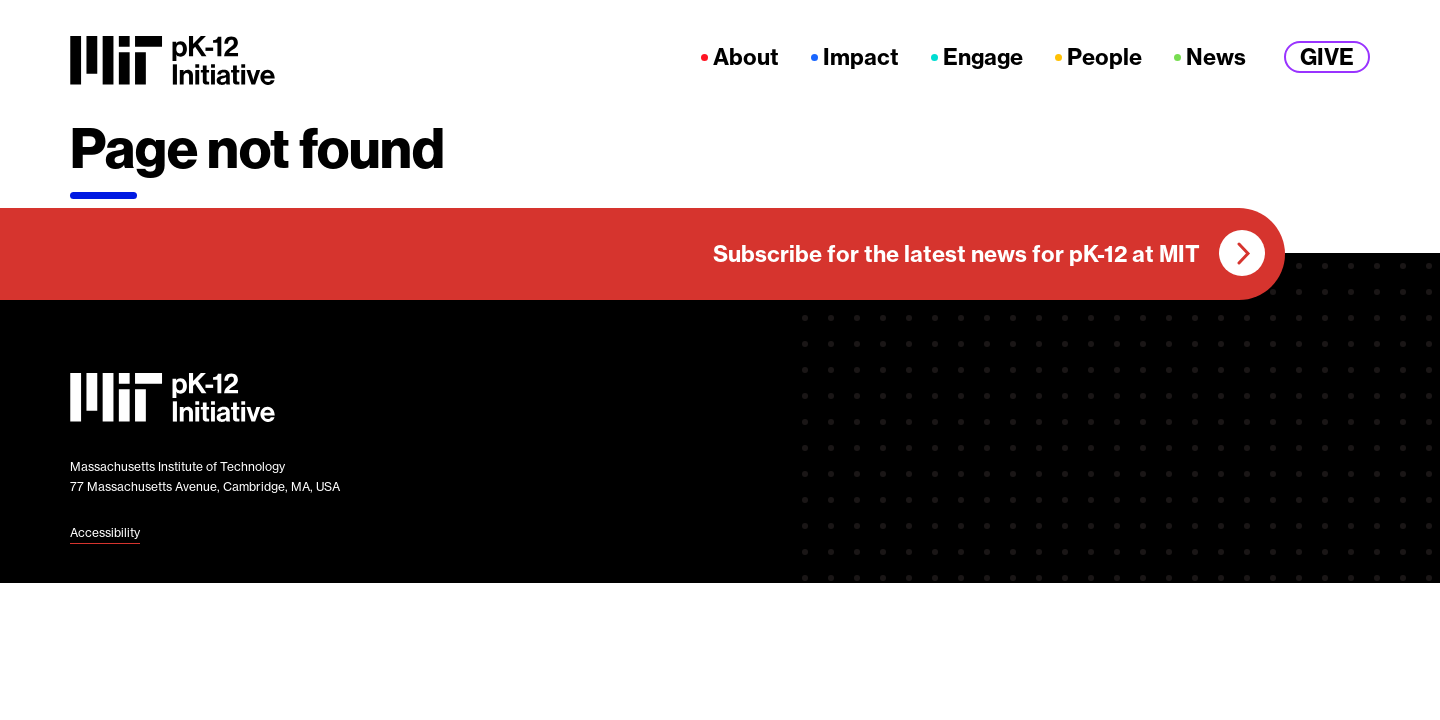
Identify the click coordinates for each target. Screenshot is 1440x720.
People (1104, 57)
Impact (861, 57)
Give (1327, 57)
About (746, 57)
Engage (983, 57)
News (1216, 57)
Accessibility (105, 532)
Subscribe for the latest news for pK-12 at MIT (956, 254)
